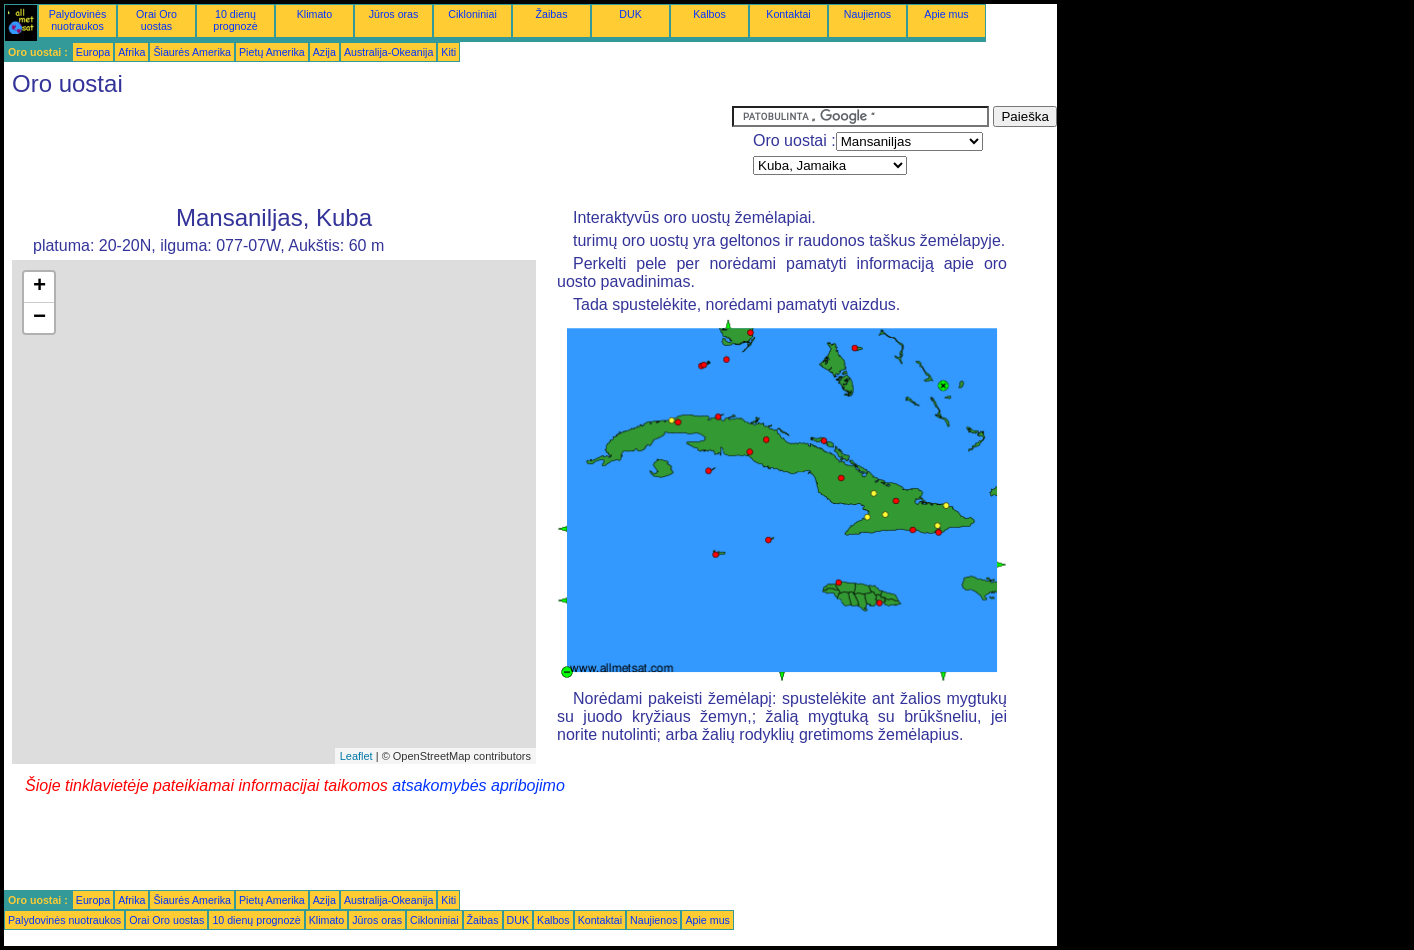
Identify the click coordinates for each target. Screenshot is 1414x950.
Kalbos (709, 14)
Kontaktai (788, 14)
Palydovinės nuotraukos (77, 20)
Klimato (315, 14)
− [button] (39, 318)
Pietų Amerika (272, 52)
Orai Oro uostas (156, 20)
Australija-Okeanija (388, 52)
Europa (93, 52)
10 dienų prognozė (235, 20)
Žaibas (552, 14)
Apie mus (946, 14)
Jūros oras (394, 14)
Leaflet (356, 756)
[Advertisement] (368, 151)
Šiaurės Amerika (192, 52)
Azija (324, 52)
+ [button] (39, 287)
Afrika (131, 52)
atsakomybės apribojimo (478, 785)
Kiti (448, 52)
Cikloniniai (472, 14)
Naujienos (867, 14)
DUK (630, 14)
